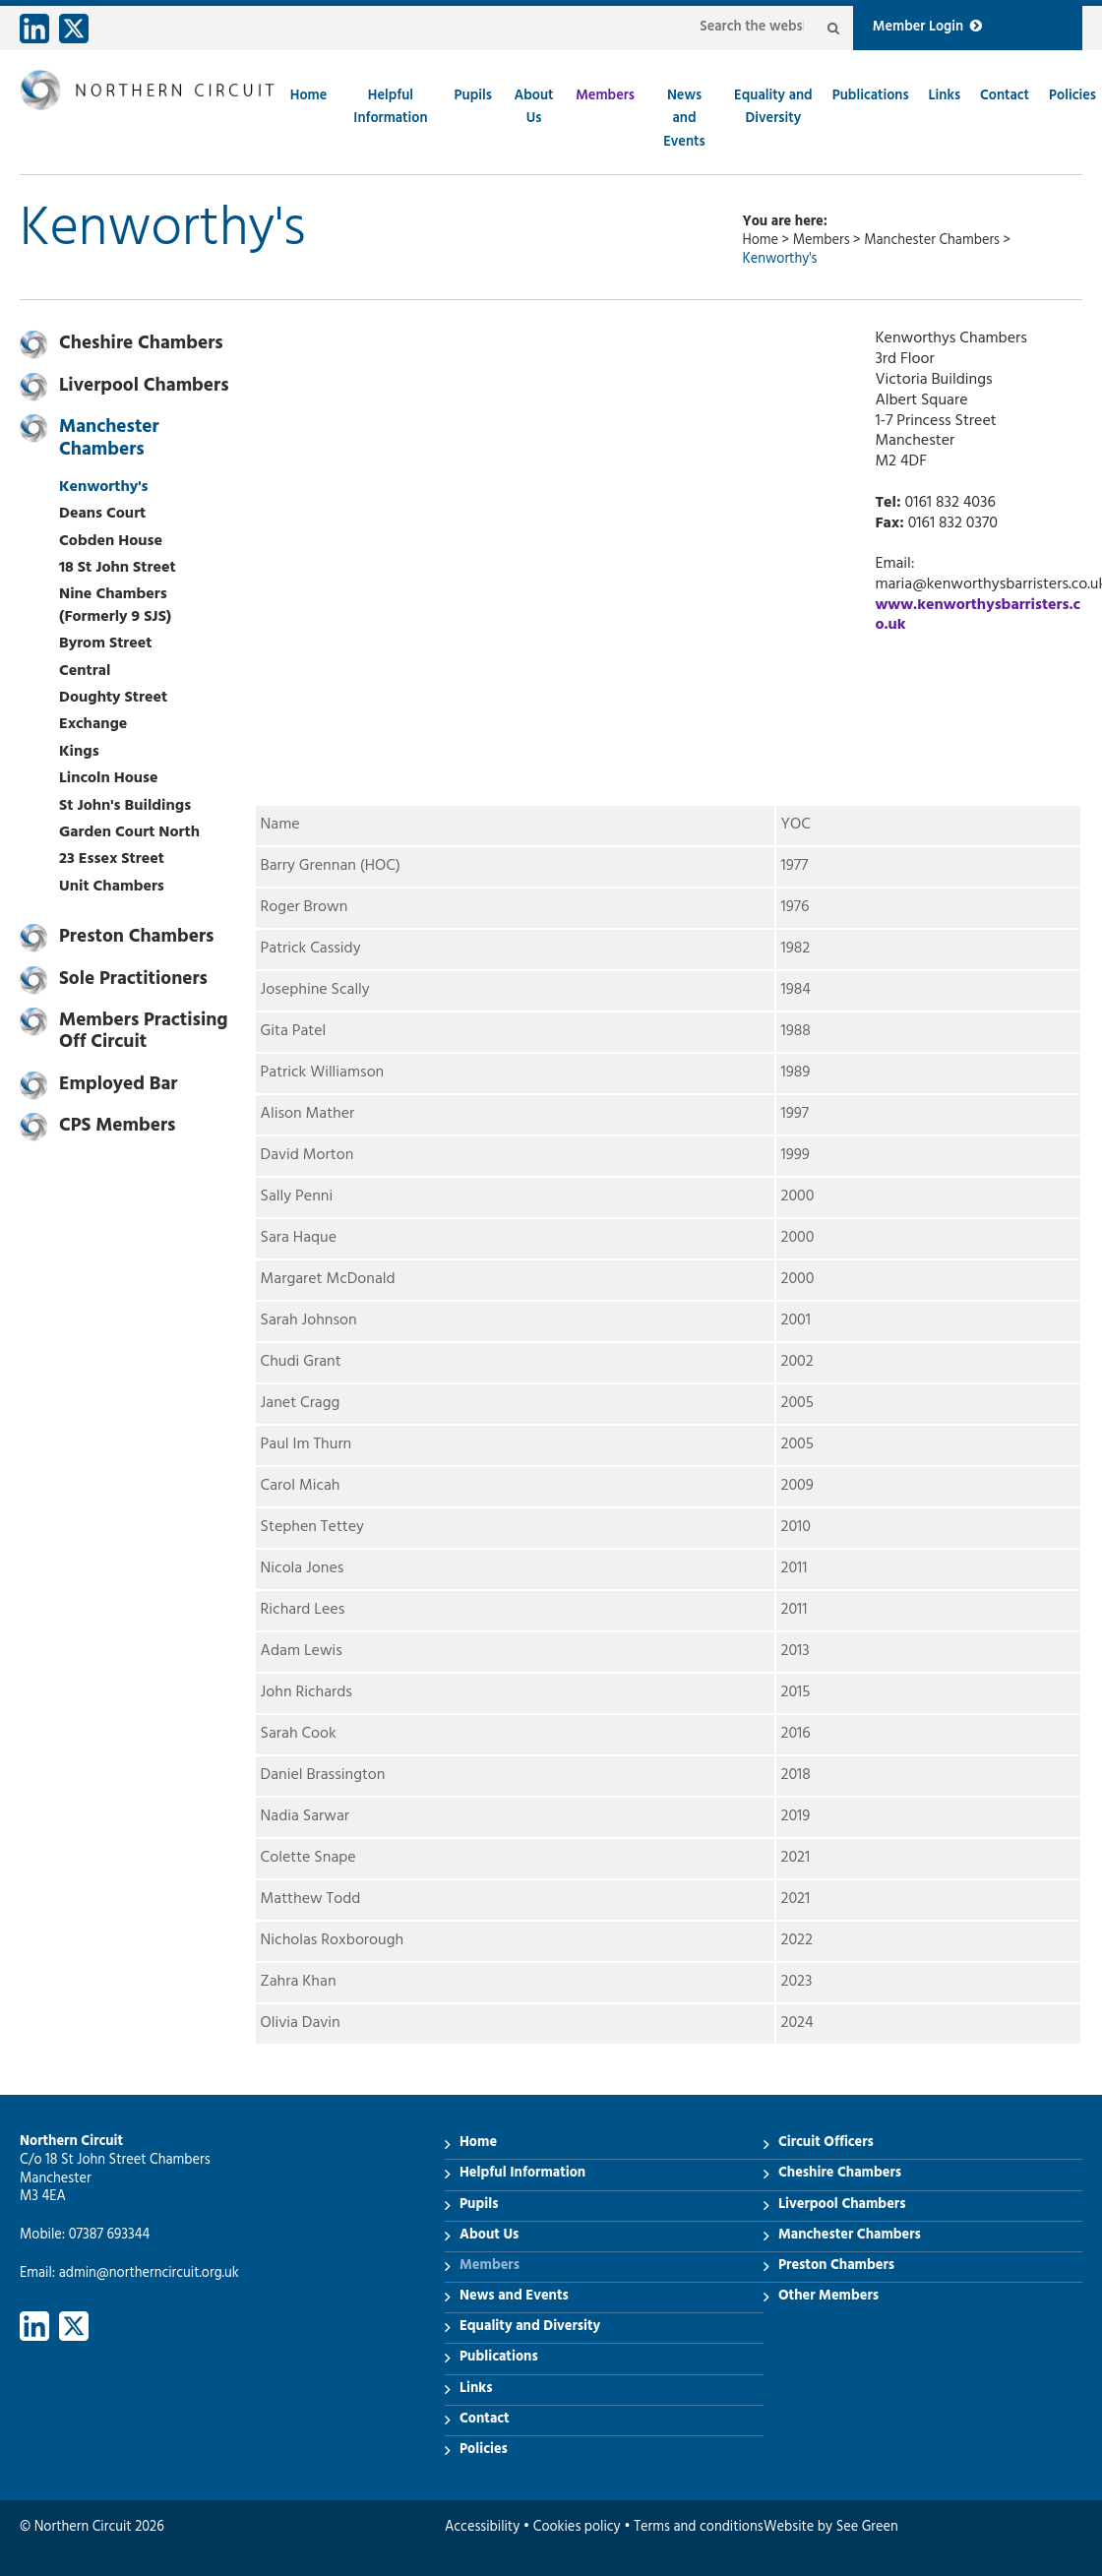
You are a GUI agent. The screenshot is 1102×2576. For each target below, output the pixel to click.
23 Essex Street (111, 860)
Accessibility (482, 2528)
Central (84, 672)
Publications (870, 97)
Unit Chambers (111, 887)
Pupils (473, 97)
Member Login (928, 28)
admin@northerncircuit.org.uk (149, 2274)
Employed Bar (118, 1086)
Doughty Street (113, 698)
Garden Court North (129, 833)
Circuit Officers (826, 2143)
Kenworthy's (103, 488)
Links (945, 97)
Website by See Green (831, 2528)
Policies (1072, 97)
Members (605, 97)
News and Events (683, 120)
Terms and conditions (698, 2528)
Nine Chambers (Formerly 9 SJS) (115, 606)
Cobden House (110, 542)
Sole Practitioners (133, 981)
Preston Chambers (136, 938)
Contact (1004, 97)
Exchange (93, 725)
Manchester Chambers (932, 241)
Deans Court (102, 514)
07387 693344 (110, 2236)
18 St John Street (117, 568)
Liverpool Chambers (144, 387)
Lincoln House (108, 779)
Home (309, 97)
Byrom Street (105, 644)
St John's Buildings (125, 807)
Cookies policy (577, 2528)
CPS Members (117, 1127)
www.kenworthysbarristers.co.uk (977, 616)
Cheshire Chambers (141, 345)
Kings (79, 752)
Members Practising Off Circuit (143, 1033)
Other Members (828, 2297)
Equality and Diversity (773, 108)
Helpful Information (390, 108)
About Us (533, 108)
